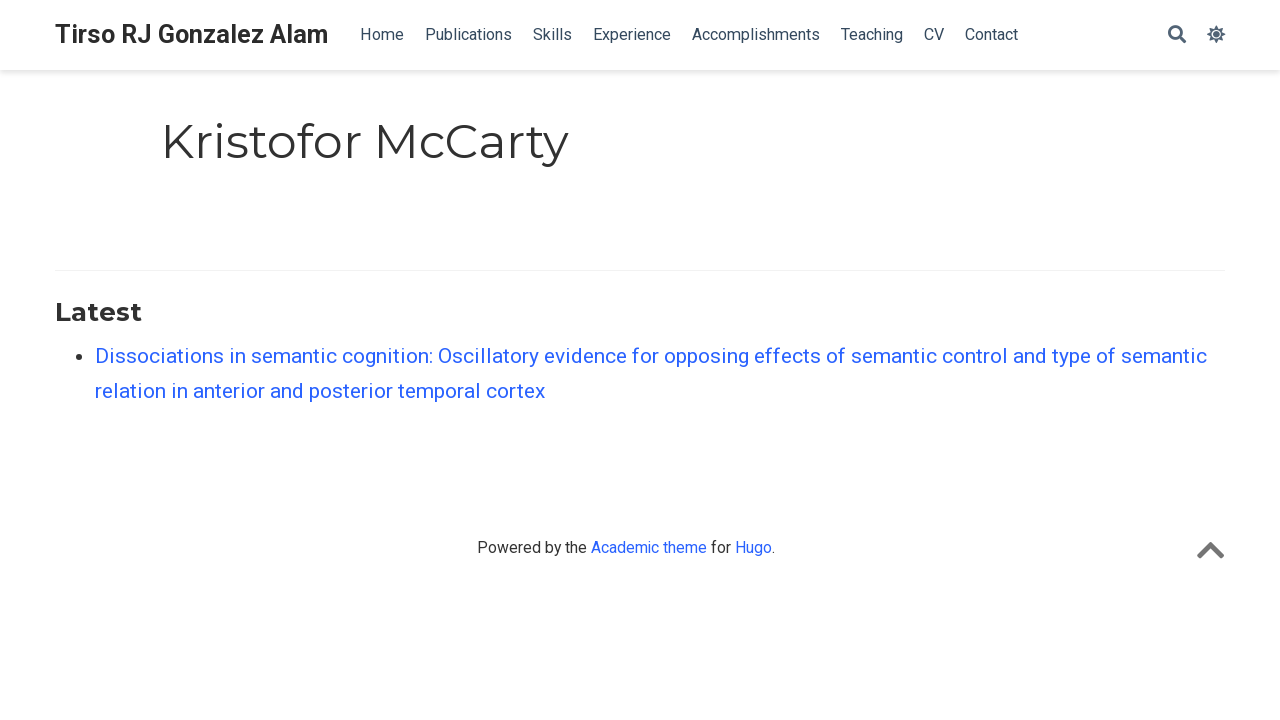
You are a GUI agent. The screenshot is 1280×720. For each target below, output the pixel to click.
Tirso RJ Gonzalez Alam (191, 34)
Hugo (753, 547)
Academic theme (649, 547)
